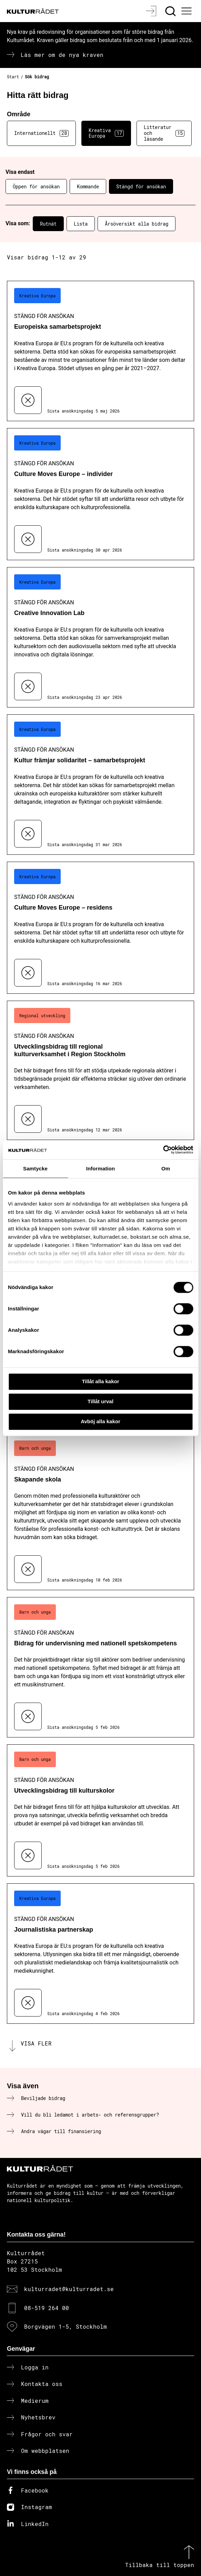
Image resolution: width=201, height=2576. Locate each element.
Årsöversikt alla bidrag (136, 223)
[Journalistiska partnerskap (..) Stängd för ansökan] (100, 1953)
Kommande (88, 186)
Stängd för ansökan (141, 186)
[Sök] (171, 11)
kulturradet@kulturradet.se (69, 2288)
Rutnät (48, 223)
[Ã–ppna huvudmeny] (187, 11)
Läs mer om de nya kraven (62, 54)
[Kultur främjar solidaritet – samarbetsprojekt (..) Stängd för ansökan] (100, 784)
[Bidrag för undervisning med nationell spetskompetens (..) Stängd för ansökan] (100, 1667)
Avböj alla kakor (100, 1421)
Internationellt (41, 133)
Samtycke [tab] (35, 1168)
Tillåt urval (100, 1401)
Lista (81, 223)
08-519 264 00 (46, 2307)
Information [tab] (100, 1168)
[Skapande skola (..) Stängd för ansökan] (100, 1511)
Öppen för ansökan (36, 186)
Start (13, 76)
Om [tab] (165, 1168)
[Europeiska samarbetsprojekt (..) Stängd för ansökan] (100, 351)
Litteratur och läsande (164, 133)
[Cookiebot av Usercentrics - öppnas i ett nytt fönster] (163, 1149)
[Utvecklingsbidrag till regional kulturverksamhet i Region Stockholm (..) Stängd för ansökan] (100, 1070)
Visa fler (36, 2043)
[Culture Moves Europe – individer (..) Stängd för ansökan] (100, 494)
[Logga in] (152, 11)
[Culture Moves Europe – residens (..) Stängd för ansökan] (100, 928)
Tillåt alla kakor (100, 1381)
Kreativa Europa (106, 133)
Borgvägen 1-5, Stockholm (65, 2326)
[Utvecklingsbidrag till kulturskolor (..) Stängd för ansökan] (100, 1810)
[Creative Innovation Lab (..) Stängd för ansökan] (100, 637)
